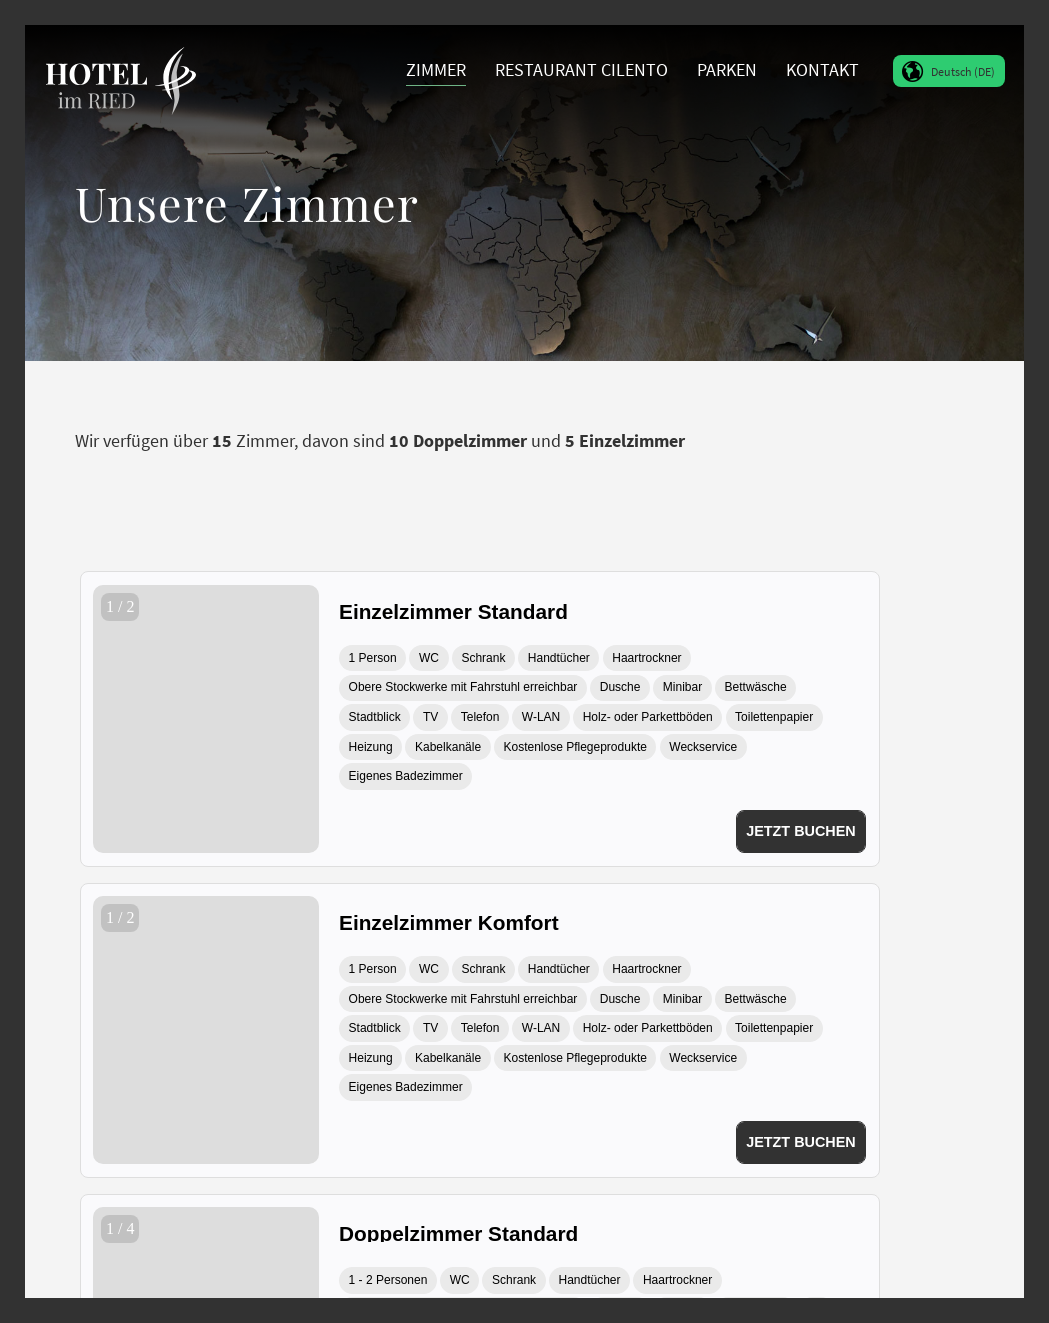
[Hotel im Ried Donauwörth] (121, 70)
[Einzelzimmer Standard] (602, 608)
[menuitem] (436, 70)
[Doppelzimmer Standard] (602, 1230)
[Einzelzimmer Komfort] (602, 919)
